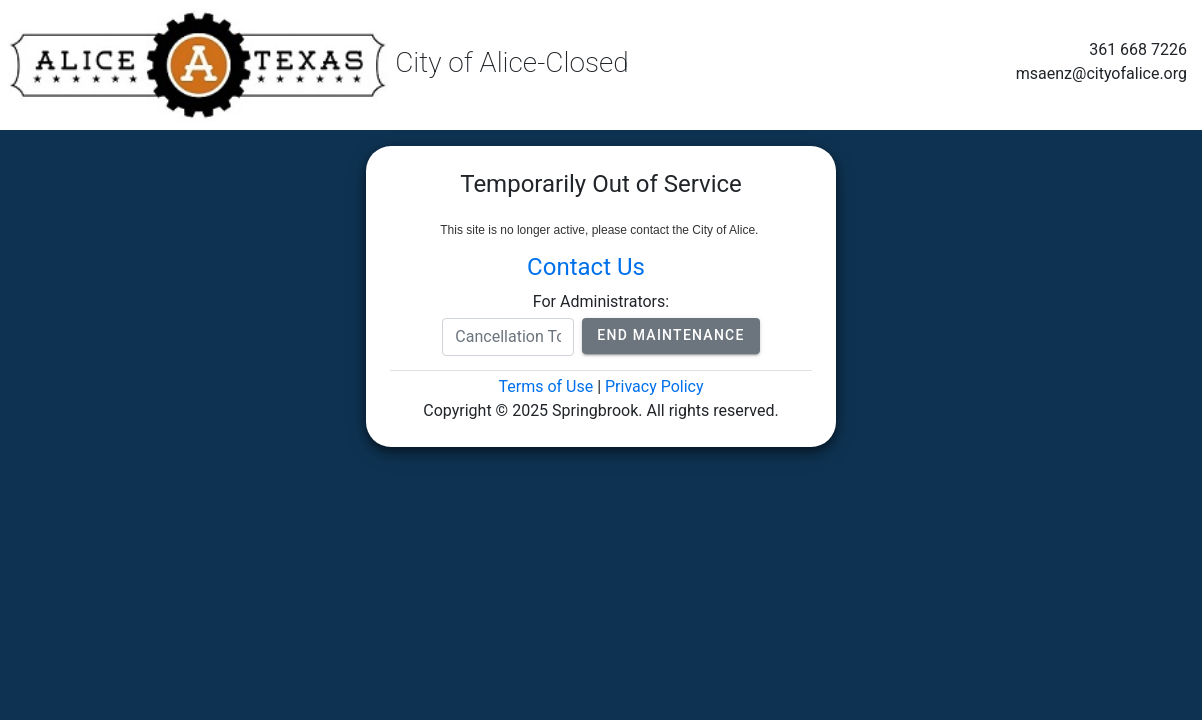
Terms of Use (545, 386)
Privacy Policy (654, 386)
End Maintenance (670, 335)
